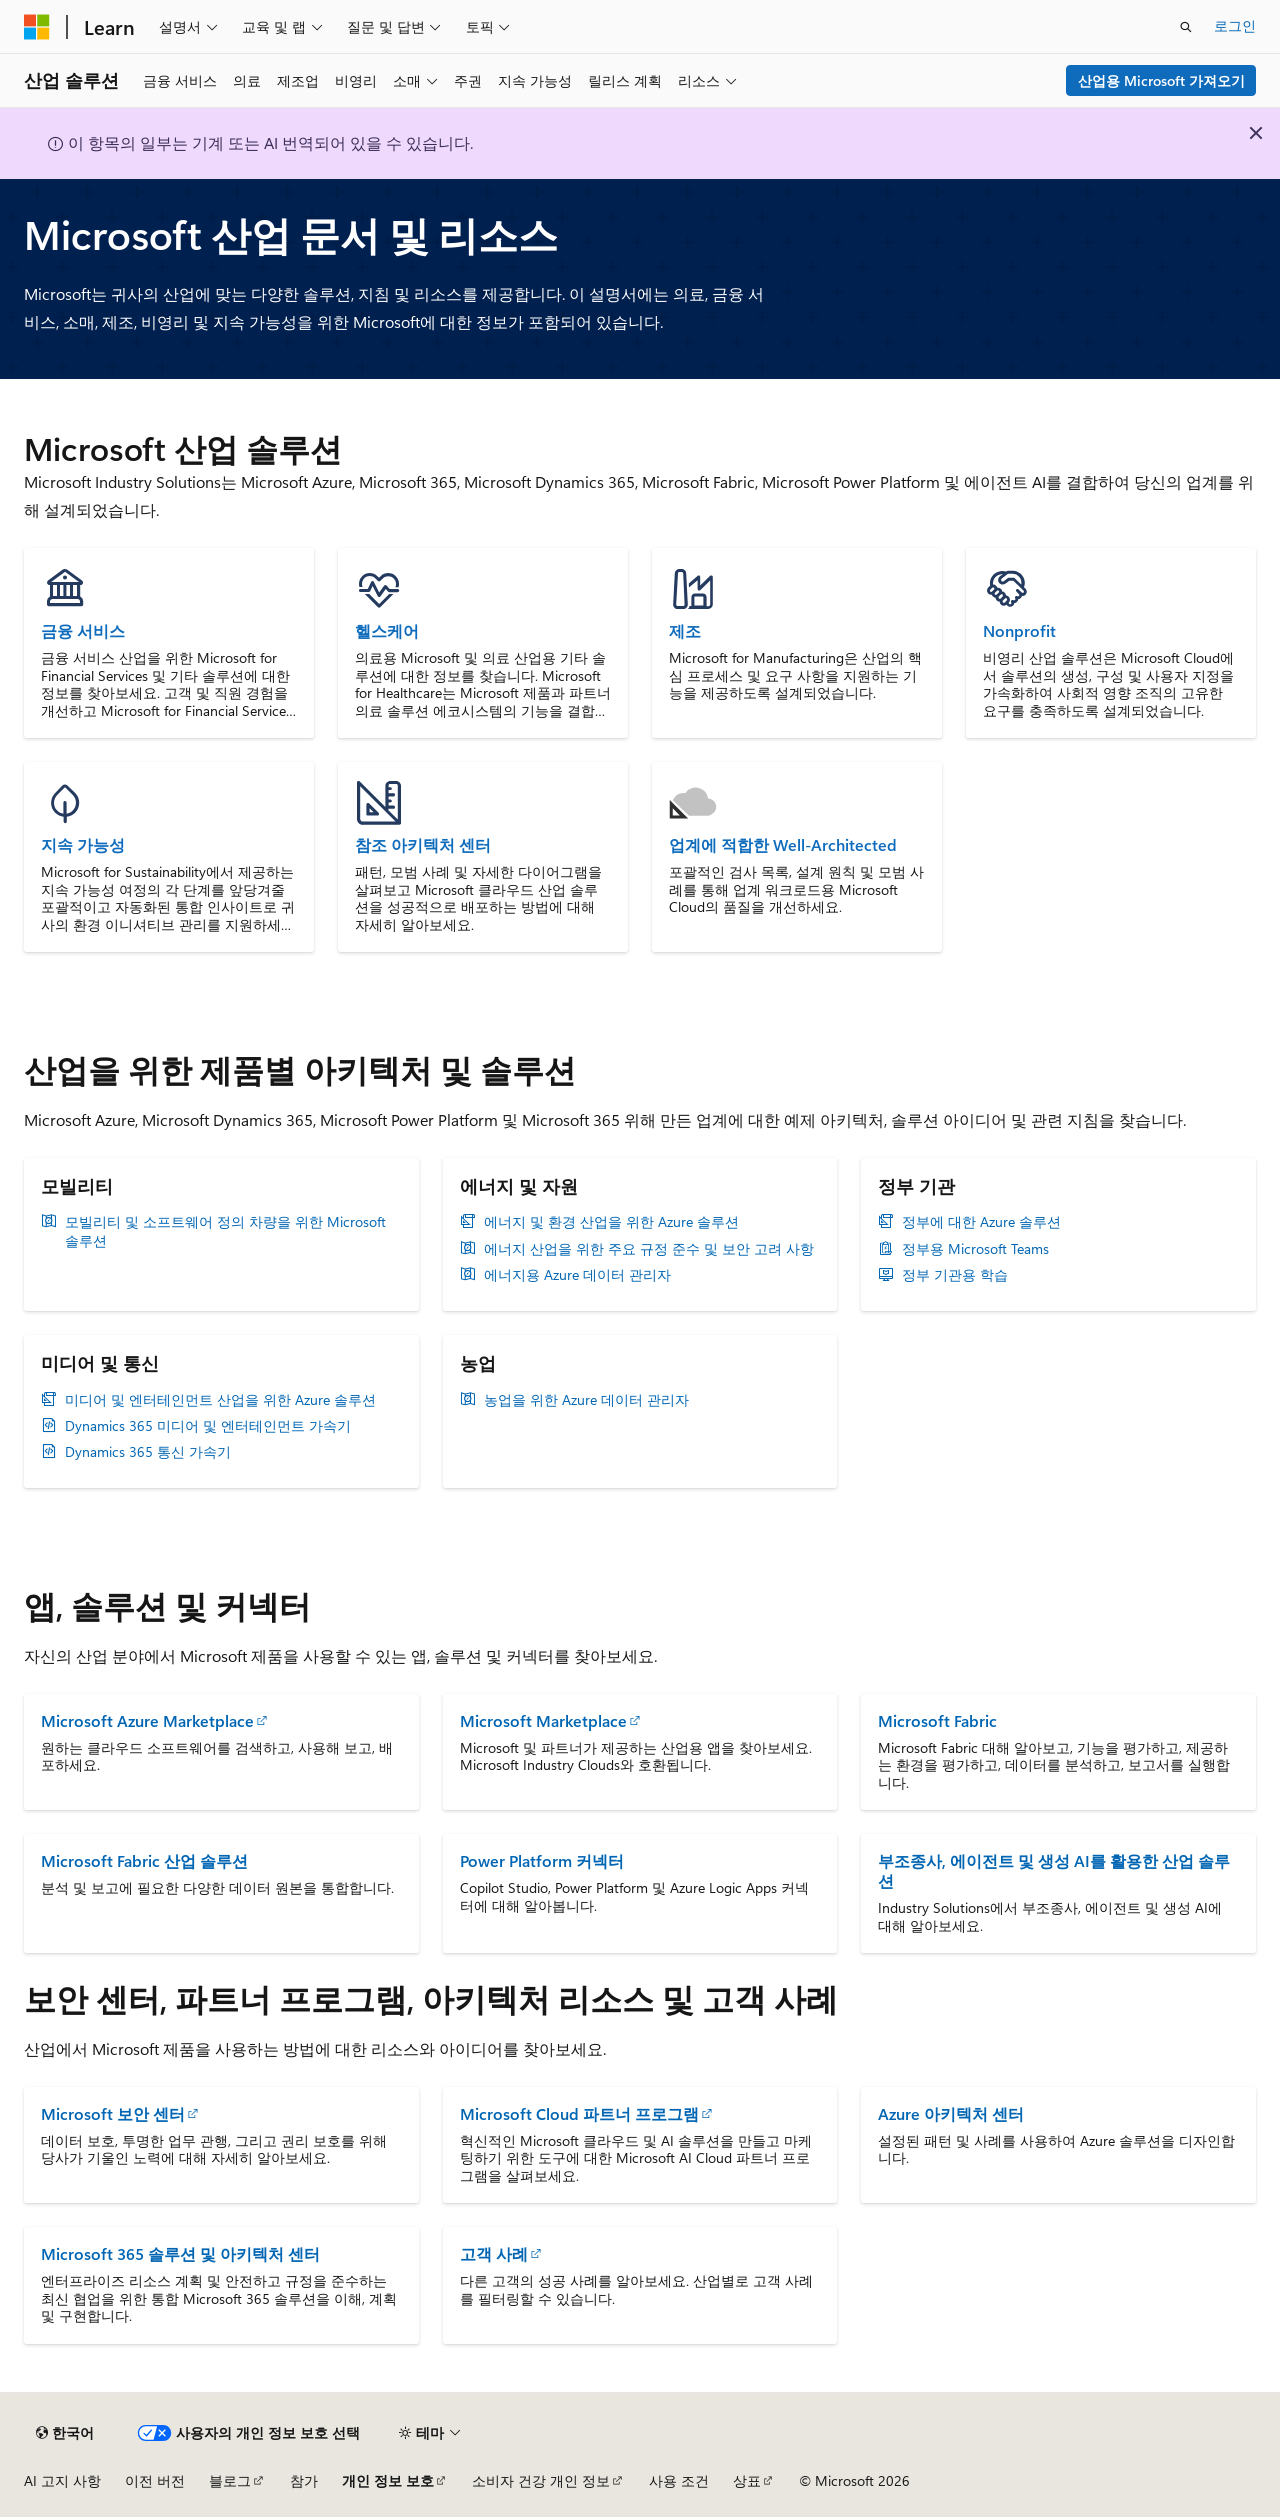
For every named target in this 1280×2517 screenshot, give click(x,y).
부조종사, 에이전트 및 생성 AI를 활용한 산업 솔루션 (1054, 1870)
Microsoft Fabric (937, 1720)
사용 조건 (679, 2480)
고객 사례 (494, 2253)
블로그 (230, 2480)
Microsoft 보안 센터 (113, 2113)
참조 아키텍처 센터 (423, 845)
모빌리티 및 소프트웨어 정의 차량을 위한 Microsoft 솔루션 (225, 1231)
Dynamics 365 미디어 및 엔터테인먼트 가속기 (208, 1426)
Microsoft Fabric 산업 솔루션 (144, 1860)
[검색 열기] (1186, 27)
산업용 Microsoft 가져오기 (1161, 80)
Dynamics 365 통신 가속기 (148, 1452)
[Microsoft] (37, 27)
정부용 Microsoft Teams (975, 1249)
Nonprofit (1019, 631)
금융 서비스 (83, 631)
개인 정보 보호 (388, 2480)
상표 (747, 2480)
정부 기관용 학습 (955, 1275)
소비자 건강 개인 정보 (541, 2480)
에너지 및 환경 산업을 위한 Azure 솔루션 (611, 1222)
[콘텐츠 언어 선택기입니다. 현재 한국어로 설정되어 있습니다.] (65, 2433)
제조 (685, 631)
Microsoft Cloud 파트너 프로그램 (579, 2113)
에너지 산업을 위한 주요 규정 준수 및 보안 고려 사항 (649, 1249)
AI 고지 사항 (62, 2480)
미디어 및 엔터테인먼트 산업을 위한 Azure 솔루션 (220, 1400)
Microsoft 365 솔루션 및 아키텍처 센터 (180, 2253)
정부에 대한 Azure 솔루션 (981, 1222)
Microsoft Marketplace (543, 1720)
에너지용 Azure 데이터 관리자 (577, 1275)
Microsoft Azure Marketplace (147, 1720)
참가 (304, 2480)
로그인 (1235, 25)
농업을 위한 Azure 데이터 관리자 (586, 1400)
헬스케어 (387, 631)
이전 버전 (155, 2480)
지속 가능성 (83, 845)
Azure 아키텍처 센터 (951, 2113)
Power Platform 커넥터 (542, 1860)
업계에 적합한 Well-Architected (783, 845)
